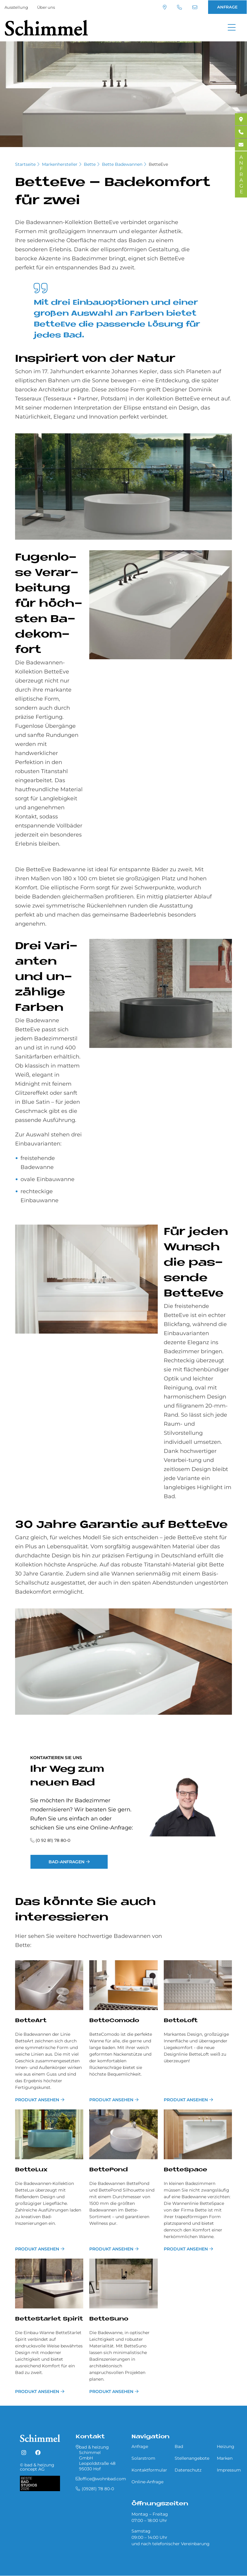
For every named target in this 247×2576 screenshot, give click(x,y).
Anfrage (139, 2446)
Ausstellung (16, 7)
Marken (225, 2458)
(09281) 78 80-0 (179, 7)
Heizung (225, 2446)
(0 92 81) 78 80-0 (53, 1840)
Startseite (25, 164)
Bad (179, 2446)
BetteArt (30, 2021)
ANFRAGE (227, 7)
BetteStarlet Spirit (49, 2319)
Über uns (46, 7)
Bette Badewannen (122, 164)
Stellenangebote (192, 2458)
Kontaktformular (149, 2470)
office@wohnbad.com (194, 7)
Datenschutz (188, 2470)
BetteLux (31, 2170)
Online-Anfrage (147, 2481)
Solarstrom (143, 2458)
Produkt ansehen (37, 2099)
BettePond (108, 2170)
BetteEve (158, 164)
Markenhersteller (60, 164)
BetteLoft (181, 2021)
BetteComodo (114, 2021)
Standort (164, 7)
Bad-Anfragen (66, 1862)
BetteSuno (108, 2319)
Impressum (229, 2470)
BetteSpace (185, 2170)
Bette (90, 164)
